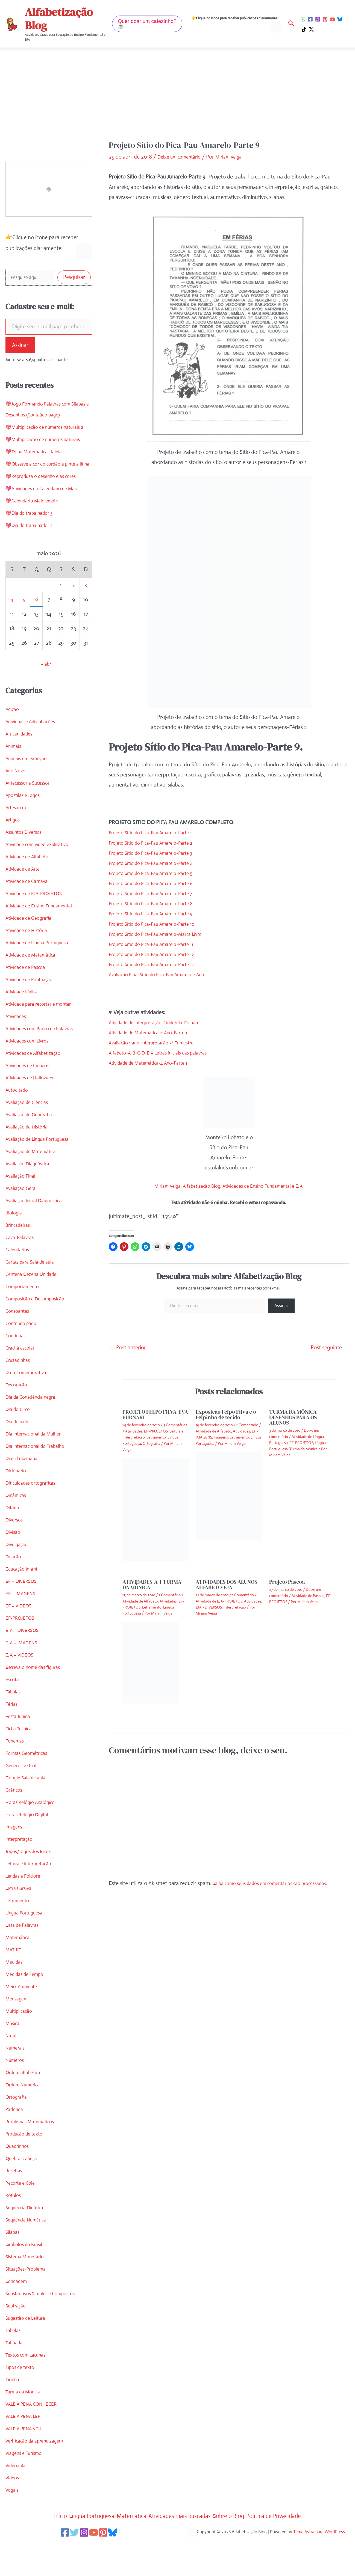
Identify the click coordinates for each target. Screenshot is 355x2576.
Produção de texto (26, 2168)
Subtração (17, 2340)
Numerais (16, 2082)
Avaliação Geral (23, 1222)
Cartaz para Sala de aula (33, 1296)
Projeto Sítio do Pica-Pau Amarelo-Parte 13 (158, 964)
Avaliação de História (29, 1161)
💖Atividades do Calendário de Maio (47, 523)
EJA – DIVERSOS (24, 1664)
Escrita (13, 1714)
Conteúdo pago (23, 1357)
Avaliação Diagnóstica (30, 1198)
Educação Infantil (25, 1603)
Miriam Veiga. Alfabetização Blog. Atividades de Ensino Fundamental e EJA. (229, 1186)
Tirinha (13, 2414)
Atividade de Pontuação (32, 1014)
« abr (46, 698)
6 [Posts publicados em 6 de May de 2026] (36, 633)
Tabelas (14, 2364)
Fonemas (16, 1775)
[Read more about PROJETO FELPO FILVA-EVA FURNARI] (155, 1509)
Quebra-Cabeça (23, 2193)
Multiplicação (20, 2045)
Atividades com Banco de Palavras (44, 1063)
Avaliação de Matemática (34, 1186)
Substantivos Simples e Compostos (45, 2328)
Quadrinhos (19, 2180)
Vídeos (13, 2512)
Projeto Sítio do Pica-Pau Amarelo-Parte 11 (157, 944)
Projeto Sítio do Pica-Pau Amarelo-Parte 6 (157, 883)
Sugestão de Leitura (28, 2352)
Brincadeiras (19, 1259)
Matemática (19, 1972)
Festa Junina (19, 1750)
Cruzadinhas (19, 1394)
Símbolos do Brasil (26, 2279)
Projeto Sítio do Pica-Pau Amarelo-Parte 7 (157, 893)
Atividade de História (29, 964)
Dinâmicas (17, 1529)
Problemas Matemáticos (33, 2156)
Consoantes (19, 1345)
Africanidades (21, 768)
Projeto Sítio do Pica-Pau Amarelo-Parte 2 (157, 842)
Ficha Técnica (20, 1763)
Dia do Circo (19, 1443)
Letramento (19, 1935)
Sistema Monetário (27, 2291)
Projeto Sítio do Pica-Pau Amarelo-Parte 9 (157, 913)
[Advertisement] (178, 99)
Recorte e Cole (22, 2217)
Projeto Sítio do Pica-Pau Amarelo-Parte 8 (157, 903)
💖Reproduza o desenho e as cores (46, 510)
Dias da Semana (24, 1493)
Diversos (15, 1554)
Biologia (14, 1247)
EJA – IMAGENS (23, 1677)
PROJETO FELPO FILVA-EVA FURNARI (155, 1414)
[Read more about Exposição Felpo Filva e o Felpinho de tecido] (229, 1495)
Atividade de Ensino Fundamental (44, 940)
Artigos (13, 854)
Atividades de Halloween (33, 1112)
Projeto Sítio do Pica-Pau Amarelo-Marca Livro (162, 934)
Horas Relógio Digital (29, 1849)
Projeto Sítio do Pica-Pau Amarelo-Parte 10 (158, 924)
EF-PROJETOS (22, 1652)
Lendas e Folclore (25, 1910)
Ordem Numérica (25, 2119)
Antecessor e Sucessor (31, 817)
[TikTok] (304, 29)
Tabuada (15, 2377)
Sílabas (13, 2266)
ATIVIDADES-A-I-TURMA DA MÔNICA (151, 1584)
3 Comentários (175, 1424)
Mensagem (18, 2033)
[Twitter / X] (311, 29)
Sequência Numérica (29, 2254)
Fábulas (14, 1726)
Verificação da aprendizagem (38, 2475)
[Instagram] (317, 19)
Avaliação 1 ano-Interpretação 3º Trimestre (158, 1042)
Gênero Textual (23, 1800)
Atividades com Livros (30, 1075)
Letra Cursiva (20, 1922)
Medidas (15, 1996)
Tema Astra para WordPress (319, 2566)
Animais (14, 780)
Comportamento (24, 1321)
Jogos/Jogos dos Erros (31, 1886)
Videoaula (16, 2500)
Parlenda (15, 2143)
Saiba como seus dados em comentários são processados (278, 1883)
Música (13, 2057)
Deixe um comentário (182, 156)
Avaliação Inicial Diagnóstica (37, 1235)
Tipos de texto (22, 2401)
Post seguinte (330, 1347)
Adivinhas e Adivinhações (34, 756)
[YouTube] (332, 19)
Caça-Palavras (21, 1271)
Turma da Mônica (25, 2426)
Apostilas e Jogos (25, 829)
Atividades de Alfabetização (37, 1087)
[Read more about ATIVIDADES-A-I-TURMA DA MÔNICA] (150, 1662)
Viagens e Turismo (26, 2487)
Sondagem (18, 2315)
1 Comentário (247, 1424)
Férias (12, 1738)
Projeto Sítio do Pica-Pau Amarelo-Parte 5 (157, 873)
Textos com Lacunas (28, 2389)
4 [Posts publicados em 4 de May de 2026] (11, 634)
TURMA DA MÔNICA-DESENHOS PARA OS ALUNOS (294, 1417)
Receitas (15, 2205)
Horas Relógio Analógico (33, 1836)
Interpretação (21, 1873)
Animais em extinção (29, 793)
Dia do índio (19, 1456)
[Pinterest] (325, 19)
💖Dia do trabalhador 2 (32, 559)
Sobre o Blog (239, 2550)
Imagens (15, 1861)
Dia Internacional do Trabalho (39, 1480)
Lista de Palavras (24, 1959)
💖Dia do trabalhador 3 (32, 547)
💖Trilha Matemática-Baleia (37, 475)
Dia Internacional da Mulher (37, 1468)
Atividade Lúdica (24, 1026)
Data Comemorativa (28, 1407)
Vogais (12, 2524)
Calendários (18, 1284)
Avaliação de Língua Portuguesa (42, 1173)
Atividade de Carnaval (30, 915)
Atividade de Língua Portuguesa (42, 977)
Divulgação (18, 1579)
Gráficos (15, 1824)
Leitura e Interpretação (31, 1898)
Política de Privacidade (291, 2550)
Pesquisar (74, 278)
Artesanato (18, 842)
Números (16, 2094)
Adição (13, 743)
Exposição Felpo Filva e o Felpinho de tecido (226, 1414)
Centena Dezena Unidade (34, 1308)
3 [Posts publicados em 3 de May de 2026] (85, 619)
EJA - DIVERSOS (209, 1607)
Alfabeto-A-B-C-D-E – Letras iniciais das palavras (165, 1052)
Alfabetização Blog (59, 18)
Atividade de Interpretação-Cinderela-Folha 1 (160, 1022)
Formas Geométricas (29, 1787)
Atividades (17, 1050)
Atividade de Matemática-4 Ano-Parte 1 (154, 1032)
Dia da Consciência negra (34, 1431)
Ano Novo (17, 805)
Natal (11, 2070)
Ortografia (17, 2131)
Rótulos (14, 2229)
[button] (147, 24)
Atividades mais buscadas (182, 2550)
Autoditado (18, 1124)
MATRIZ (14, 1984)
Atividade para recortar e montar (43, 1038)
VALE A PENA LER (26, 2450)
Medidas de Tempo (27, 2008)
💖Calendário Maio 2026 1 (35, 535)
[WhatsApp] (303, 19)
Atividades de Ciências (30, 1100)
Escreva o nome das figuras (37, 1701)
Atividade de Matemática (34, 989)
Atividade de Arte (25, 903)
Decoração (17, 1419)
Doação (14, 1591)
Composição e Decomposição (39, 1333)
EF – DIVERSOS (23, 1615)
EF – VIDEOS (20, 1640)
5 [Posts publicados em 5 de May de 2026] (24, 634)
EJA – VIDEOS (21, 1689)
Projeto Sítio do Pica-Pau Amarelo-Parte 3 (157, 853)
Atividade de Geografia (32, 952)
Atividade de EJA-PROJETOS (38, 928)
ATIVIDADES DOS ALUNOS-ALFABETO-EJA (227, 1584)
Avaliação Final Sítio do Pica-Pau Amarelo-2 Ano (164, 974)
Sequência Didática (27, 2242)
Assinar (20, 347)
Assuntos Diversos (26, 866)
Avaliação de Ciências (29, 1136)
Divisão (13, 1566)
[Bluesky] (339, 19)
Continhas (17, 1370)
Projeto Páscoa (287, 1582)
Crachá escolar (22, 1382)
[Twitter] (69, 2567)
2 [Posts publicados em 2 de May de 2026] (73, 619)
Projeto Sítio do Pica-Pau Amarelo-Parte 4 (157, 863)
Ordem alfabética (25, 2107)
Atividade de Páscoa (28, 1001)
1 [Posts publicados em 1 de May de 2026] (61, 619)
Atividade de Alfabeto (30, 891)
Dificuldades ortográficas (34, 1517)
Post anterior (127, 1347)
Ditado (13, 1542)
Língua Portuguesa (27, 1947)
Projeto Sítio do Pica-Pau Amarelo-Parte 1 (156, 832)
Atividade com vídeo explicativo (41, 878)
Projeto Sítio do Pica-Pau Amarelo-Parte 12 (158, 954)
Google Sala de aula (28, 1812)
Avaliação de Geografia (32, 1149)
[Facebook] (310, 19)
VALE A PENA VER (26, 2463)
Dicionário (17, 1505)
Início (41, 2550)
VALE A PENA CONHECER (35, 2438)
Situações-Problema (28, 2303)
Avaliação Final (22, 1210)
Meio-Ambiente (23, 2021)
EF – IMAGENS (22, 1628)
